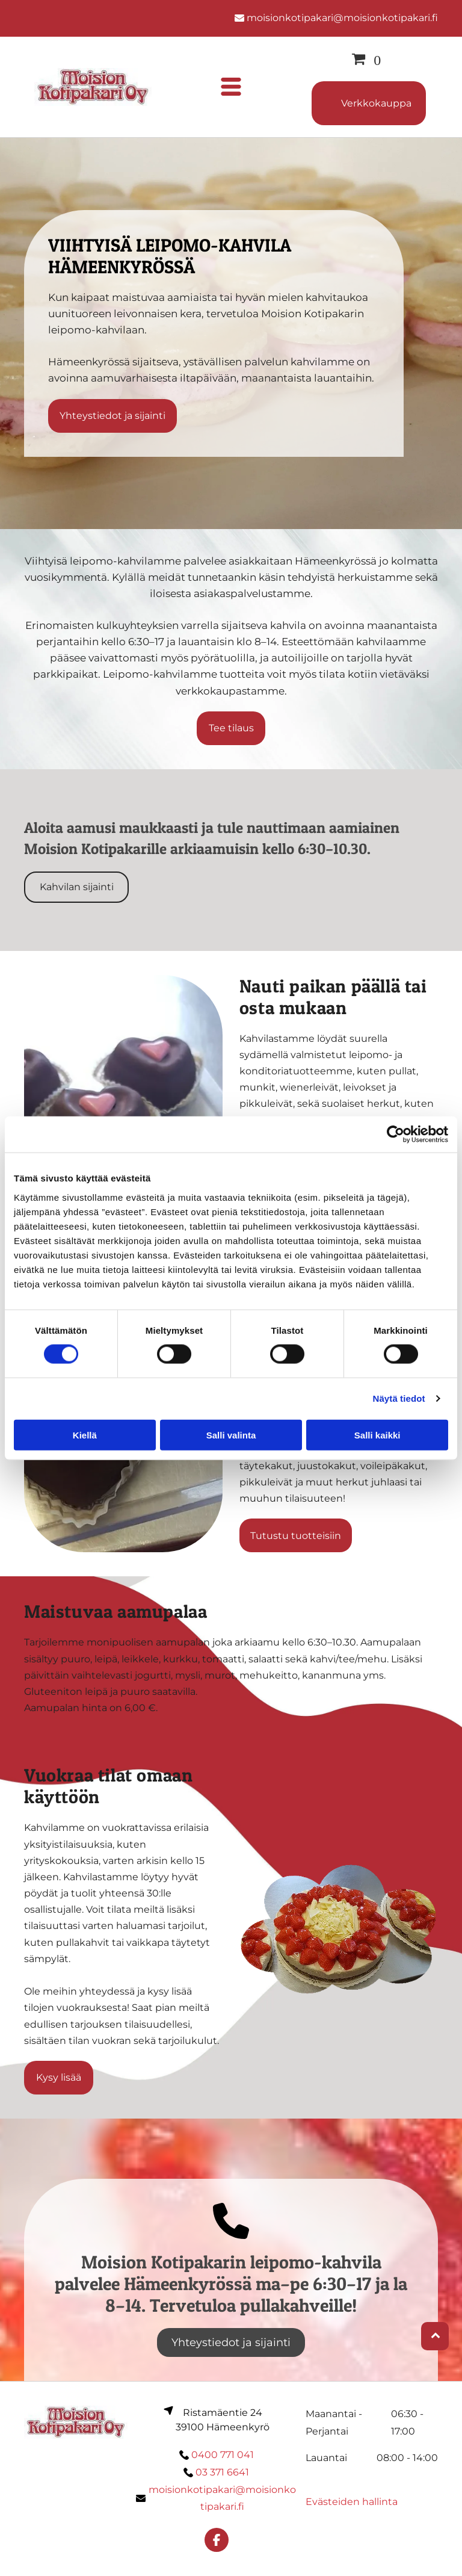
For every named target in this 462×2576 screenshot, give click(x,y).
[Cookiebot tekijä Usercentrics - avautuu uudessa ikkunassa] (395, 1134)
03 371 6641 (222, 2472)
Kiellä (85, 1434)
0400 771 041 (222, 2454)
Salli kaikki (377, 1434)
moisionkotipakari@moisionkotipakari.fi (342, 17)
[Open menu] (231, 87)
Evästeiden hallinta (352, 2501)
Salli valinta (231, 1434)
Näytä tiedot (399, 1398)
